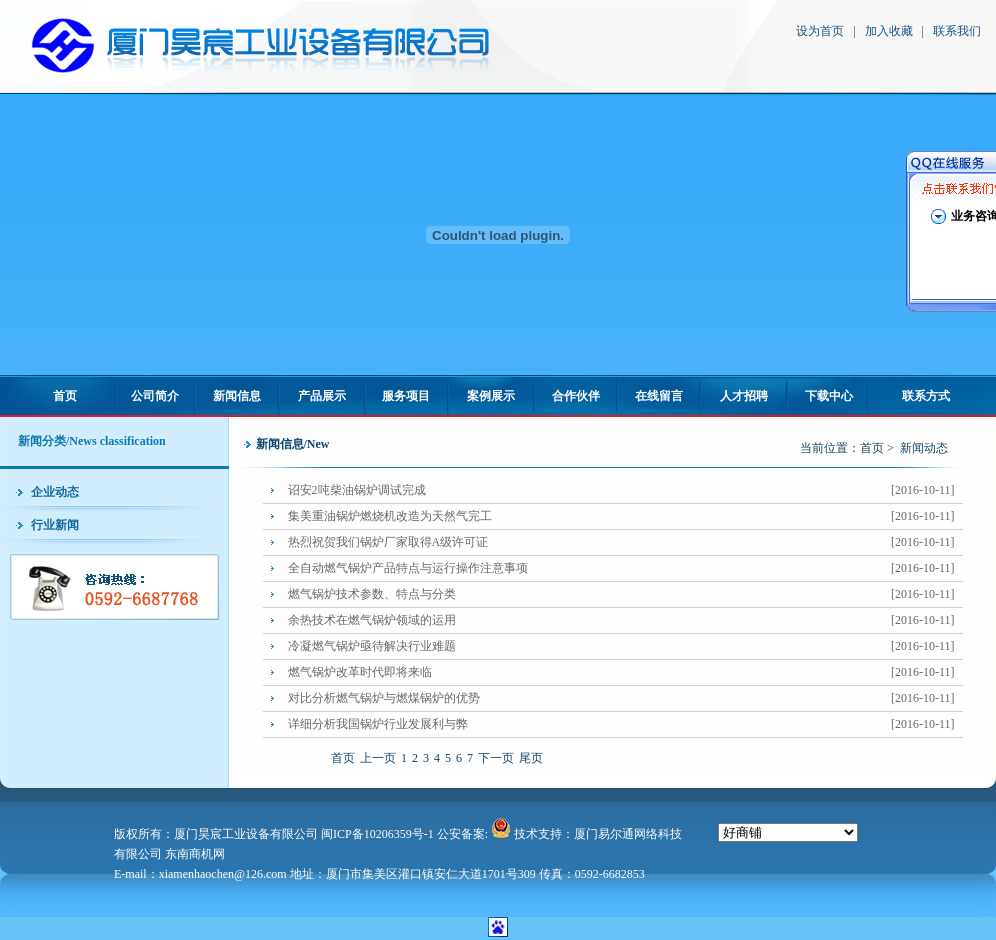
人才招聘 (744, 396)
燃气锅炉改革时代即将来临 (625, 672)
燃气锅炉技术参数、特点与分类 (625, 594)
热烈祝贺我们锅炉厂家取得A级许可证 (625, 542)
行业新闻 (55, 525)
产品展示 (322, 396)
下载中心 (829, 396)
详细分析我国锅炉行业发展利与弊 (625, 724)
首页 (65, 396)
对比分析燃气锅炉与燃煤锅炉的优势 (625, 698)
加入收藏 (889, 31)
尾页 (531, 758)
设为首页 (820, 31)
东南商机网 (195, 854)
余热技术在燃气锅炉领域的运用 (625, 620)
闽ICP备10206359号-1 (377, 834)
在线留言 (659, 396)
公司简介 (155, 396)
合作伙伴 (576, 396)
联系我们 (957, 31)
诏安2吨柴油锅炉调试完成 (625, 490)
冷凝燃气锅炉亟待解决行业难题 (625, 646)
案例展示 (491, 396)
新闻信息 (237, 396)
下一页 (496, 758)
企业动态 (55, 492)
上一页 (378, 758)
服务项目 (406, 396)
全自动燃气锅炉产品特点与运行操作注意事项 (625, 568)
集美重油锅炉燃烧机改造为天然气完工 (625, 516)
